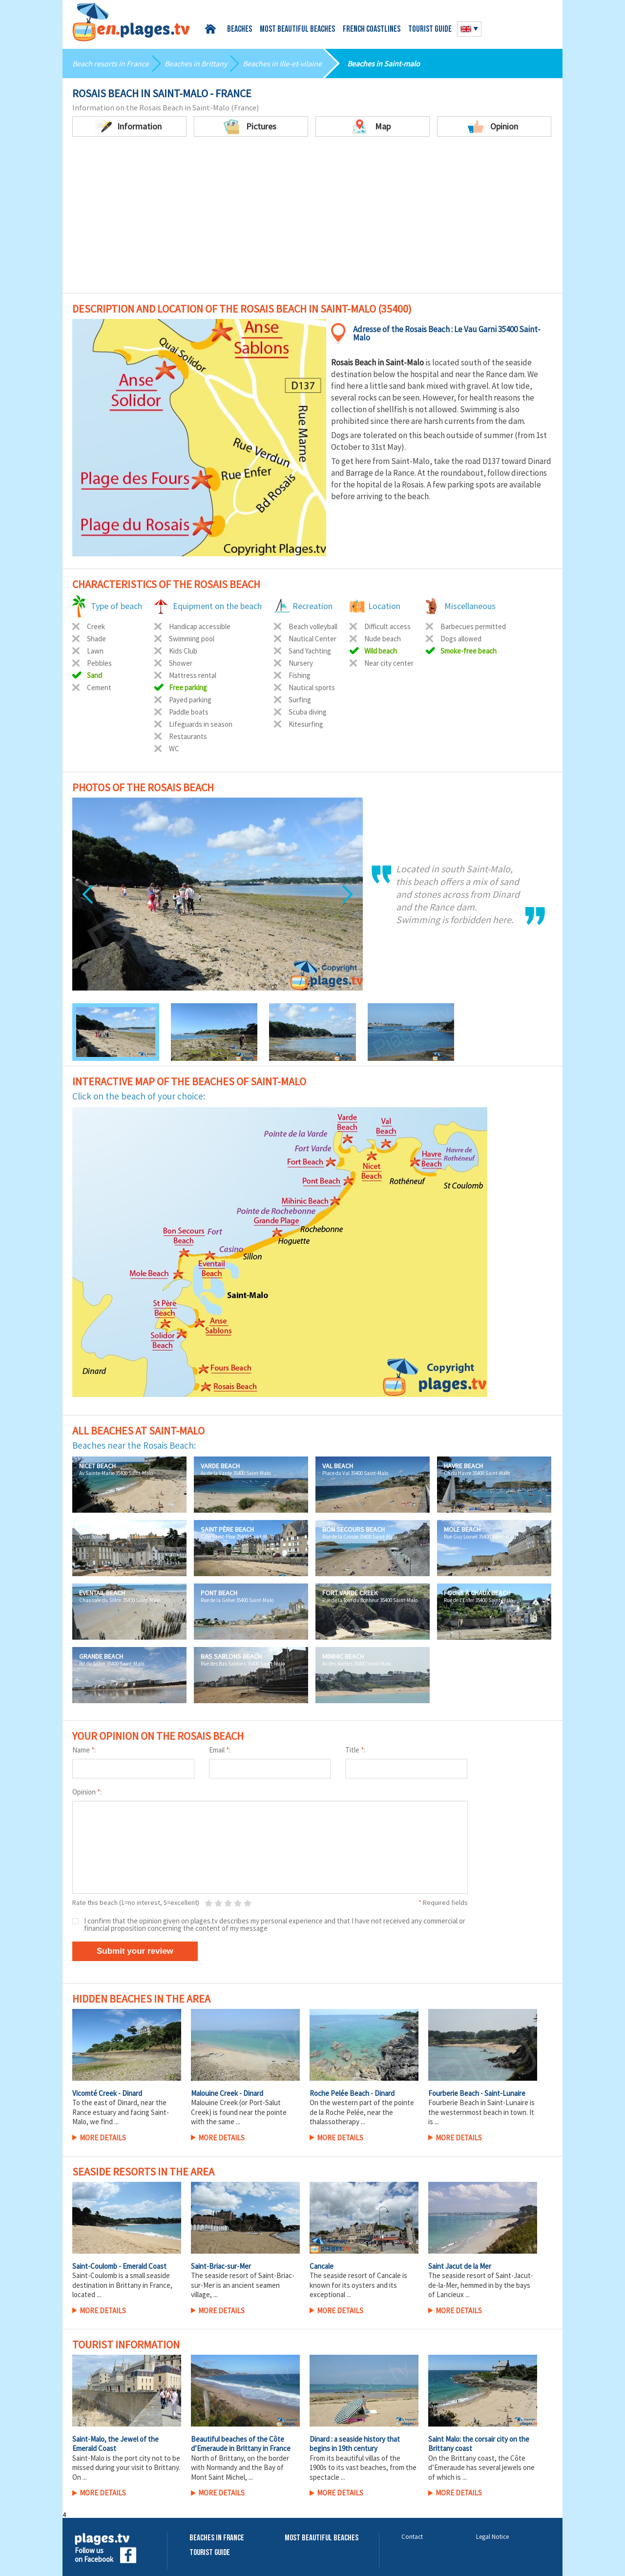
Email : (219, 1749)
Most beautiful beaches (297, 29)
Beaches (239, 29)
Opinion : (87, 1791)
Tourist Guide (209, 2553)
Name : (84, 1749)
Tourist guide (430, 29)
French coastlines (371, 29)
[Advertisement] (312, 219)
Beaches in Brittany (196, 63)
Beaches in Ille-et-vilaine (282, 63)
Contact (412, 2537)
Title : (355, 1749)
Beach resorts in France (110, 63)
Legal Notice (492, 2537)
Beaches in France (216, 2538)
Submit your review (135, 1951)
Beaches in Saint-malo (383, 63)
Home (212, 29)
